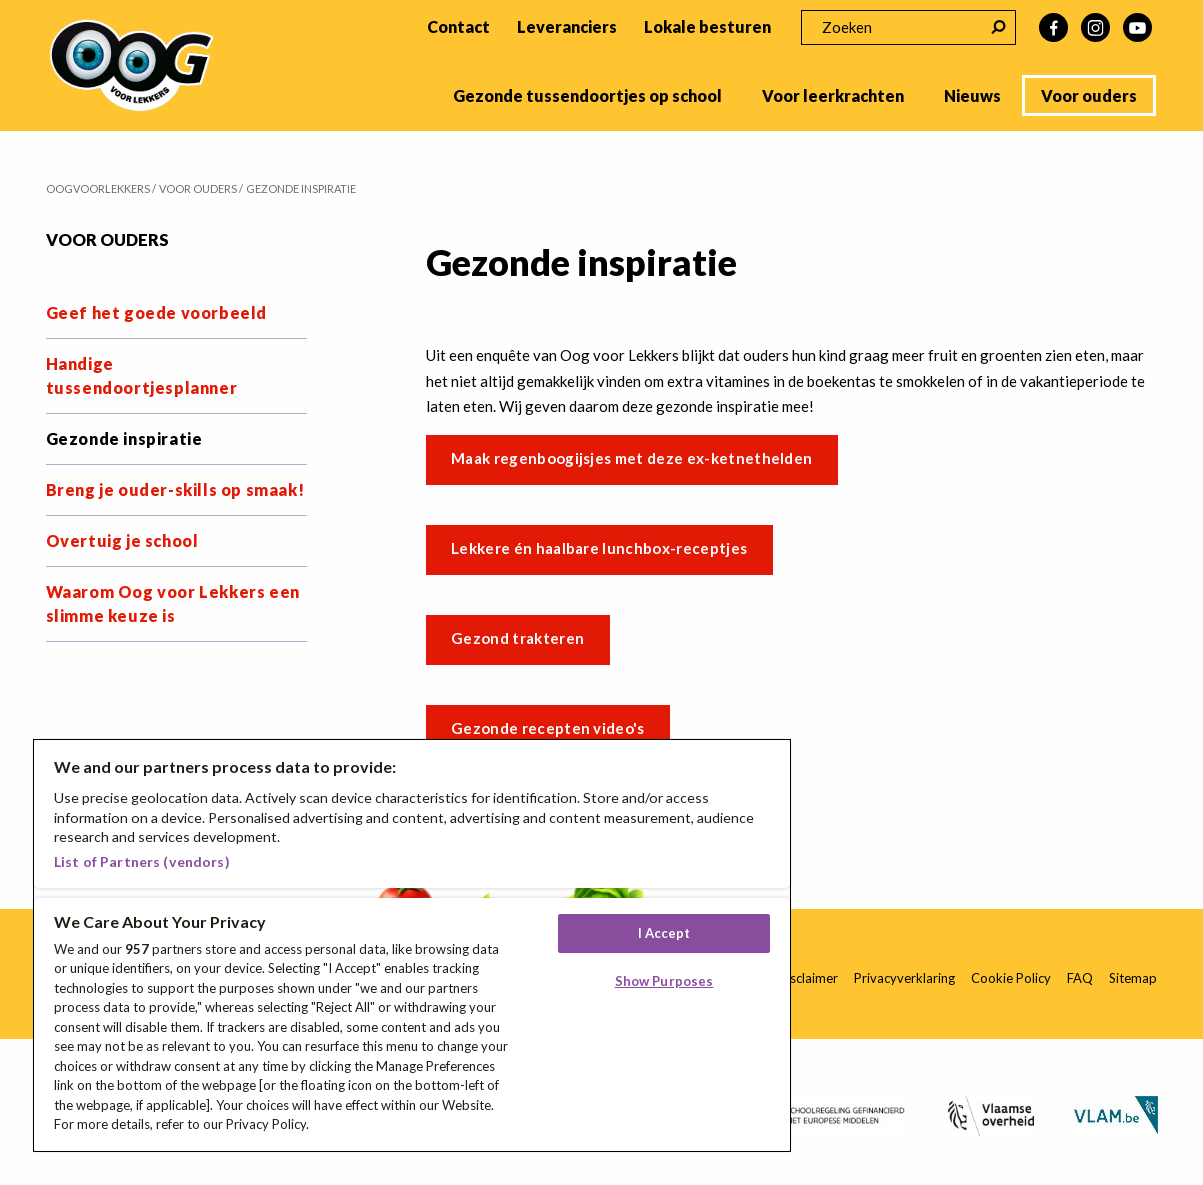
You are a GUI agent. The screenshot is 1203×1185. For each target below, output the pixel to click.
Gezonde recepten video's (548, 728)
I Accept (664, 933)
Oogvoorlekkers (98, 188)
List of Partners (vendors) (142, 861)
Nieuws (972, 95)
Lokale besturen (707, 26)
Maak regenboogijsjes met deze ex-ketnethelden (631, 458)
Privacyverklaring (904, 978)
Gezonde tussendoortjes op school (587, 95)
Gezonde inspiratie (124, 438)
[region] (412, 945)
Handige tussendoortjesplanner (142, 375)
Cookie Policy (1011, 978)
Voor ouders (1089, 95)
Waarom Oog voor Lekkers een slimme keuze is (173, 603)
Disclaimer (807, 978)
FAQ (1080, 978)
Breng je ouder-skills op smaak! (175, 489)
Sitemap (1133, 978)
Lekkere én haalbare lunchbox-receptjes (599, 548)
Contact (458, 26)
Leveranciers (567, 26)
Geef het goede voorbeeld (156, 312)
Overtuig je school (122, 540)
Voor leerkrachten (833, 95)
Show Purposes (664, 981)
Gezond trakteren (517, 638)
